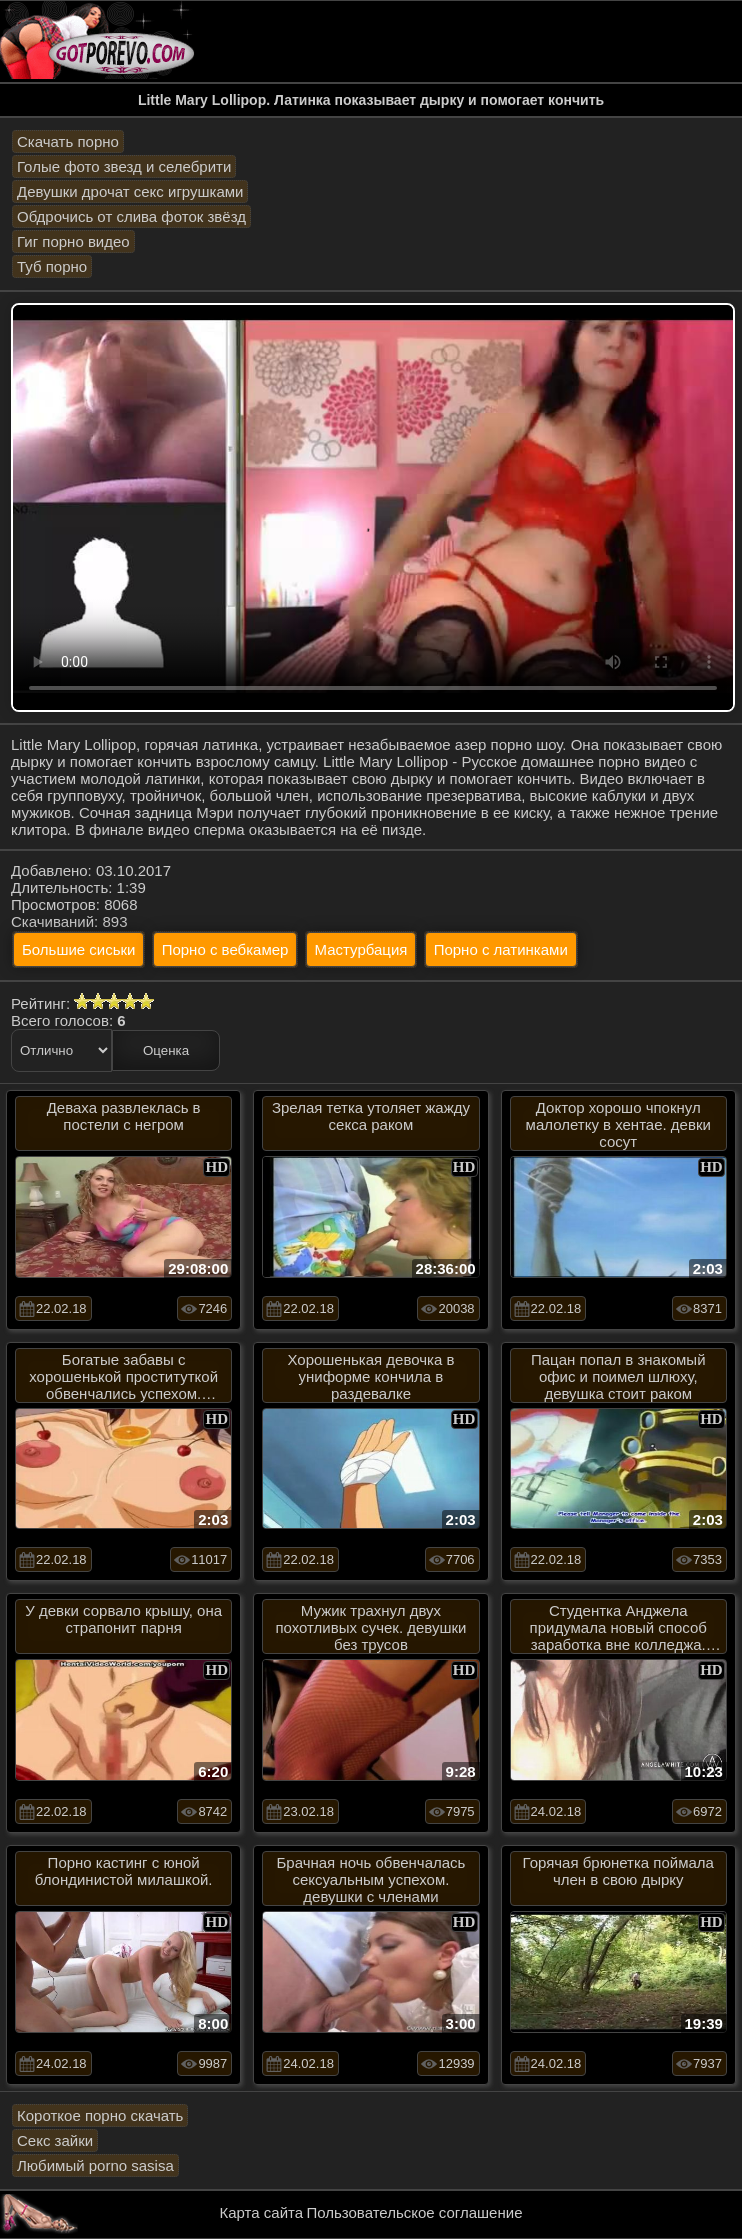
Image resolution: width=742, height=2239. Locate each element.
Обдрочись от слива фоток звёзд (131, 216)
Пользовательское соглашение (414, 2212)
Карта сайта (262, 2212)
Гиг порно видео (73, 241)
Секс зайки (55, 2140)
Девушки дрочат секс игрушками (130, 191)
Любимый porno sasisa (95, 2165)
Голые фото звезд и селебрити (124, 166)
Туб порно (52, 266)
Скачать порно (68, 141)
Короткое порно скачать (100, 2115)
